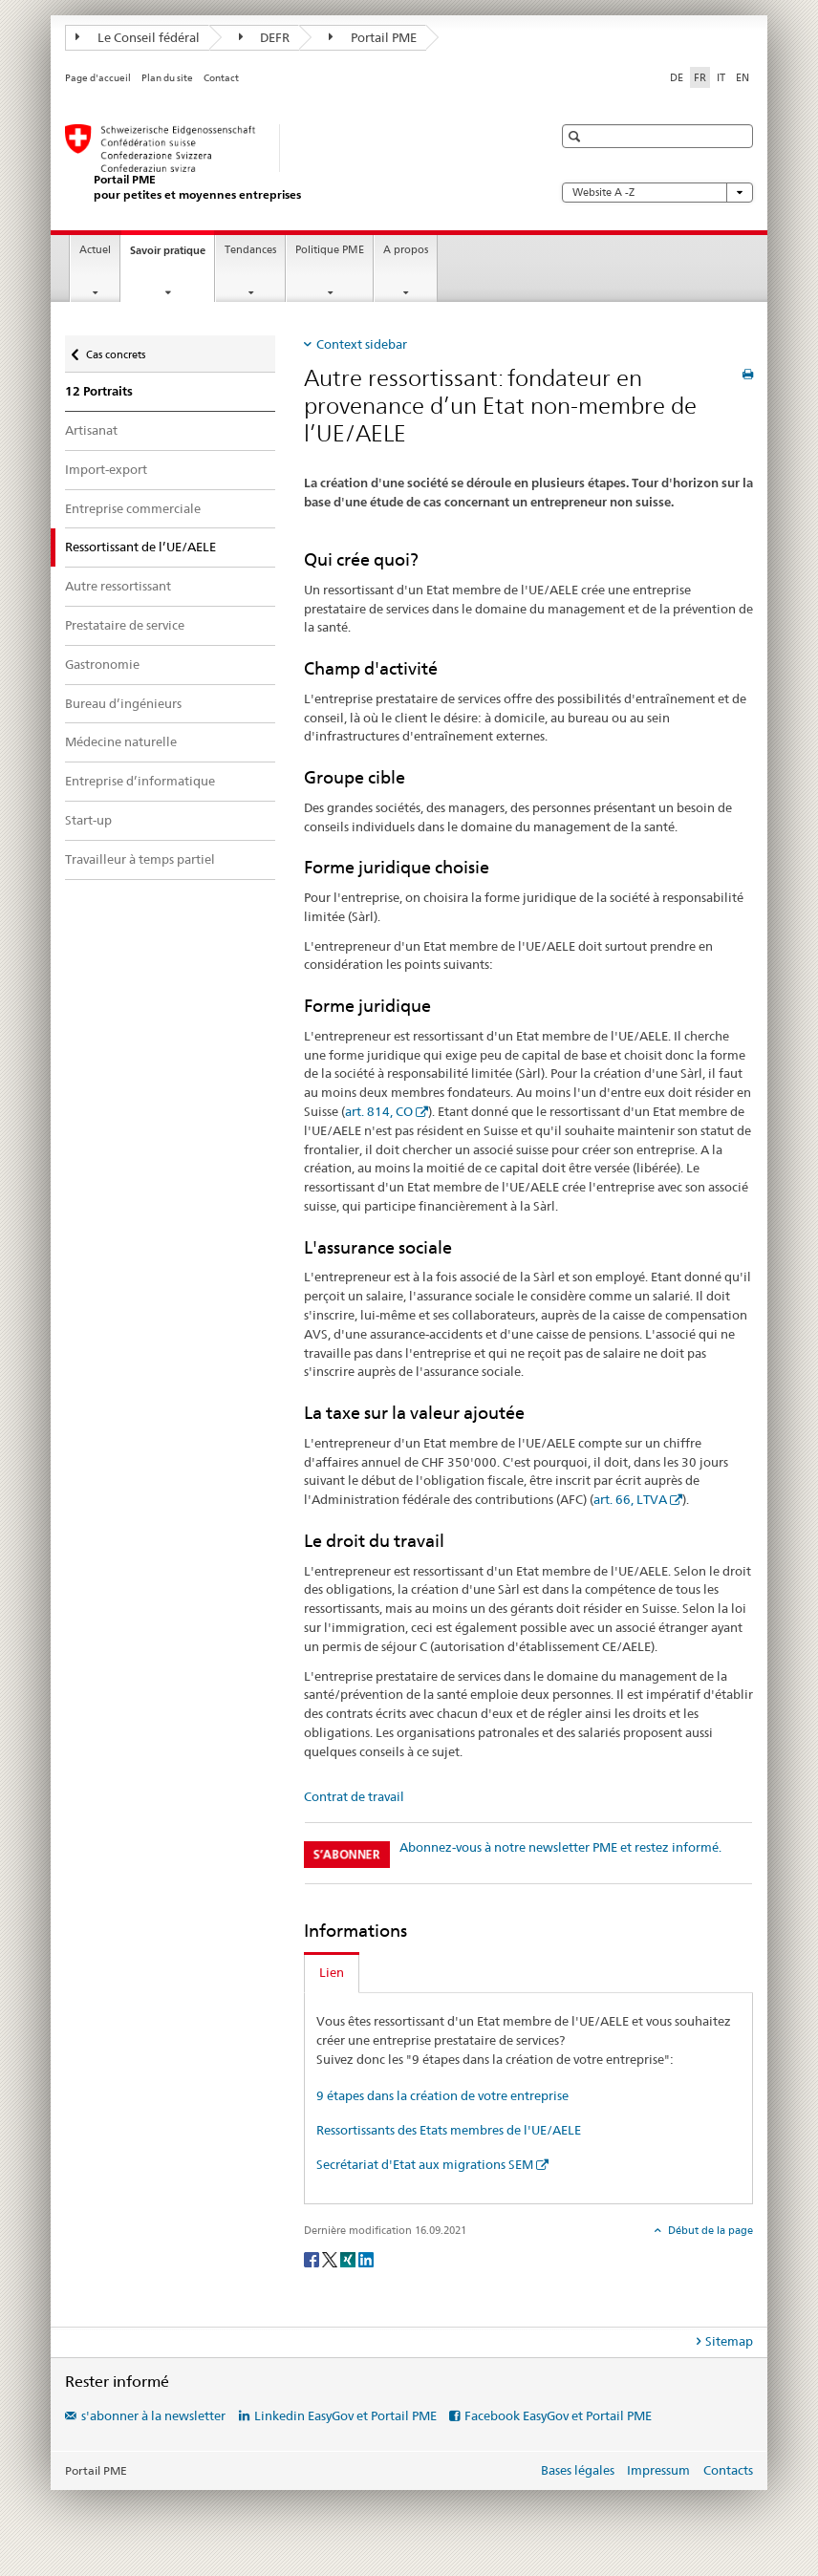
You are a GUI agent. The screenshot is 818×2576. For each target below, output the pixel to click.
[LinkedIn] (366, 2259)
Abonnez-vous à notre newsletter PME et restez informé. (560, 1847)
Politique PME (329, 250)
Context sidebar (361, 344)
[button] (577, 136)
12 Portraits (99, 391)
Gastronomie (102, 664)
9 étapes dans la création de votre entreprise (442, 2095)
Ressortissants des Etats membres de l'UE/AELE (448, 2129)
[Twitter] (331, 2259)
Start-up (88, 819)
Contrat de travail (354, 1796)
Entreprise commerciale (133, 508)
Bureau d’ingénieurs (123, 703)
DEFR (265, 37)
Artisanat (91, 430)
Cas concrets (115, 350)
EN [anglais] (742, 77)
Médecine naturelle (121, 741)
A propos (405, 250)
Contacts (728, 2470)
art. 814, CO (379, 1111)
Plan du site (167, 78)
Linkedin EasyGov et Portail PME (345, 2415)
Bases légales (577, 2470)
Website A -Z (657, 192)
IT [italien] (721, 77)
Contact (221, 78)
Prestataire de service (124, 625)
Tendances (250, 250)
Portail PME (373, 37)
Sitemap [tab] (729, 2341)
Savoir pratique (172, 255)
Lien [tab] (331, 1972)
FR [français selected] (700, 77)
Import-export (106, 469)
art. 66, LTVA (630, 1499)
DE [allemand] (676, 77)
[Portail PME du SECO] (289, 163)
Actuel (95, 250)
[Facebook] (313, 2259)
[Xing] (349, 2259)
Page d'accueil (98, 78)
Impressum (658, 2470)
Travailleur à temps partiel (140, 859)
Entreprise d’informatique (140, 780)
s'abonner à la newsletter (153, 2415)
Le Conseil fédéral (137, 37)
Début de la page (709, 2230)
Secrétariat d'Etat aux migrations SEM (424, 2164)
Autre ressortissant (118, 585)
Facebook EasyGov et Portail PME (558, 2415)
